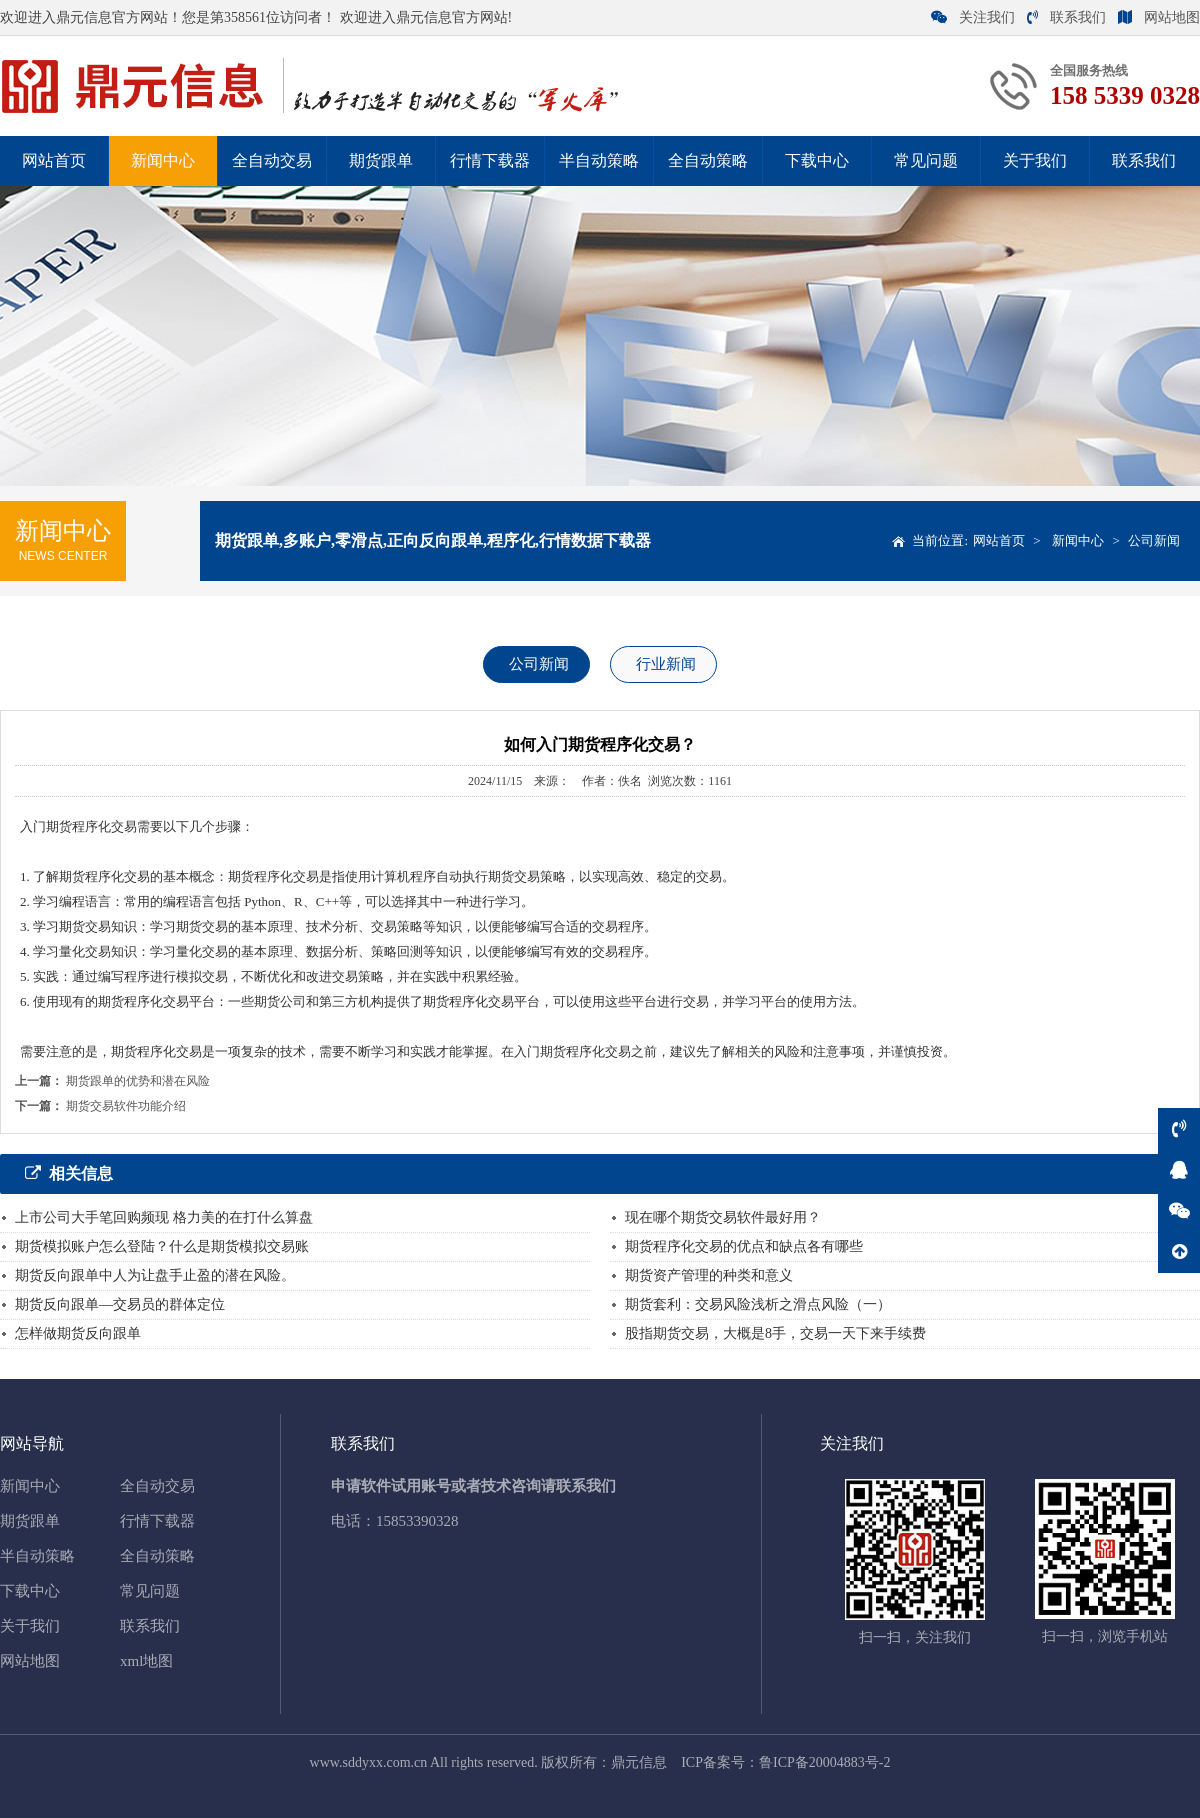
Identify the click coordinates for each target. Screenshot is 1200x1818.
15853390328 (417, 1521)
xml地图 (146, 1661)
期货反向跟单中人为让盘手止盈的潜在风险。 (155, 1275)
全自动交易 (272, 160)
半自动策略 (599, 160)
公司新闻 (1154, 540)
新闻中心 (163, 160)
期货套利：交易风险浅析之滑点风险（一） (758, 1304)
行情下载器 (490, 160)
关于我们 (1035, 160)
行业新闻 (666, 664)
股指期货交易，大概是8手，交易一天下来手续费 (775, 1333)
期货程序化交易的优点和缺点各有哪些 (744, 1246)
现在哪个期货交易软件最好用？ (723, 1217)
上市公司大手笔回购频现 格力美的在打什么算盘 (164, 1217)
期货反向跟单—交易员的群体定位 (120, 1304)
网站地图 (1159, 17)
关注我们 (973, 17)
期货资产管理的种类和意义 (709, 1275)
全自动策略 (708, 160)
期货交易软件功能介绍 (126, 1106)
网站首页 (54, 160)
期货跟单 (381, 160)
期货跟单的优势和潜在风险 (138, 1081)
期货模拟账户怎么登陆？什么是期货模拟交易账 (162, 1246)
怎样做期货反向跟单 (78, 1333)
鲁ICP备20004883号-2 (824, 1762)
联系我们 (1066, 17)
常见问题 (926, 160)
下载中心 (817, 160)
